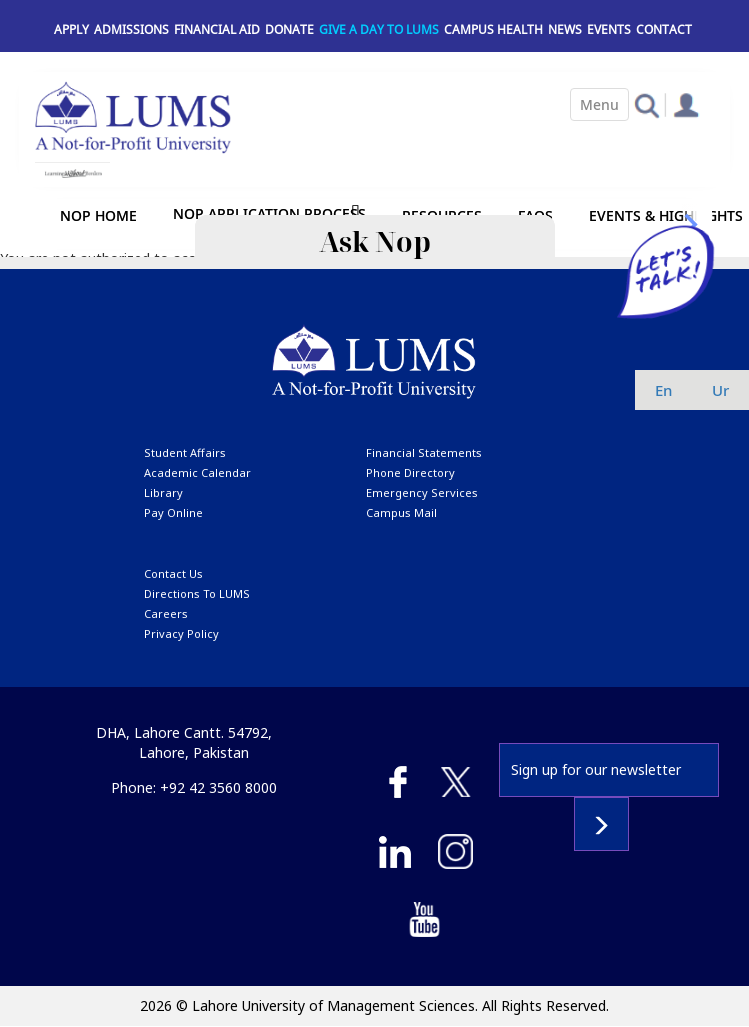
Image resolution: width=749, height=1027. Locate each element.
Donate (289, 29)
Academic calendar (197, 472)
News (565, 29)
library (163, 492)
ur (720, 390)
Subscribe (601, 824)
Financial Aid (217, 29)
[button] (646, 104)
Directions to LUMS (197, 593)
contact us (173, 573)
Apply (71, 29)
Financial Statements (424, 452)
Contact (664, 29)
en (663, 390)
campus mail (401, 512)
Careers (166, 613)
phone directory (410, 472)
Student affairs (185, 452)
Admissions (131, 29)
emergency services (422, 492)
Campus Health (493, 29)
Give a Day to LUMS (379, 29)
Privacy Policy (181, 633)
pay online (173, 512)
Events (609, 29)
